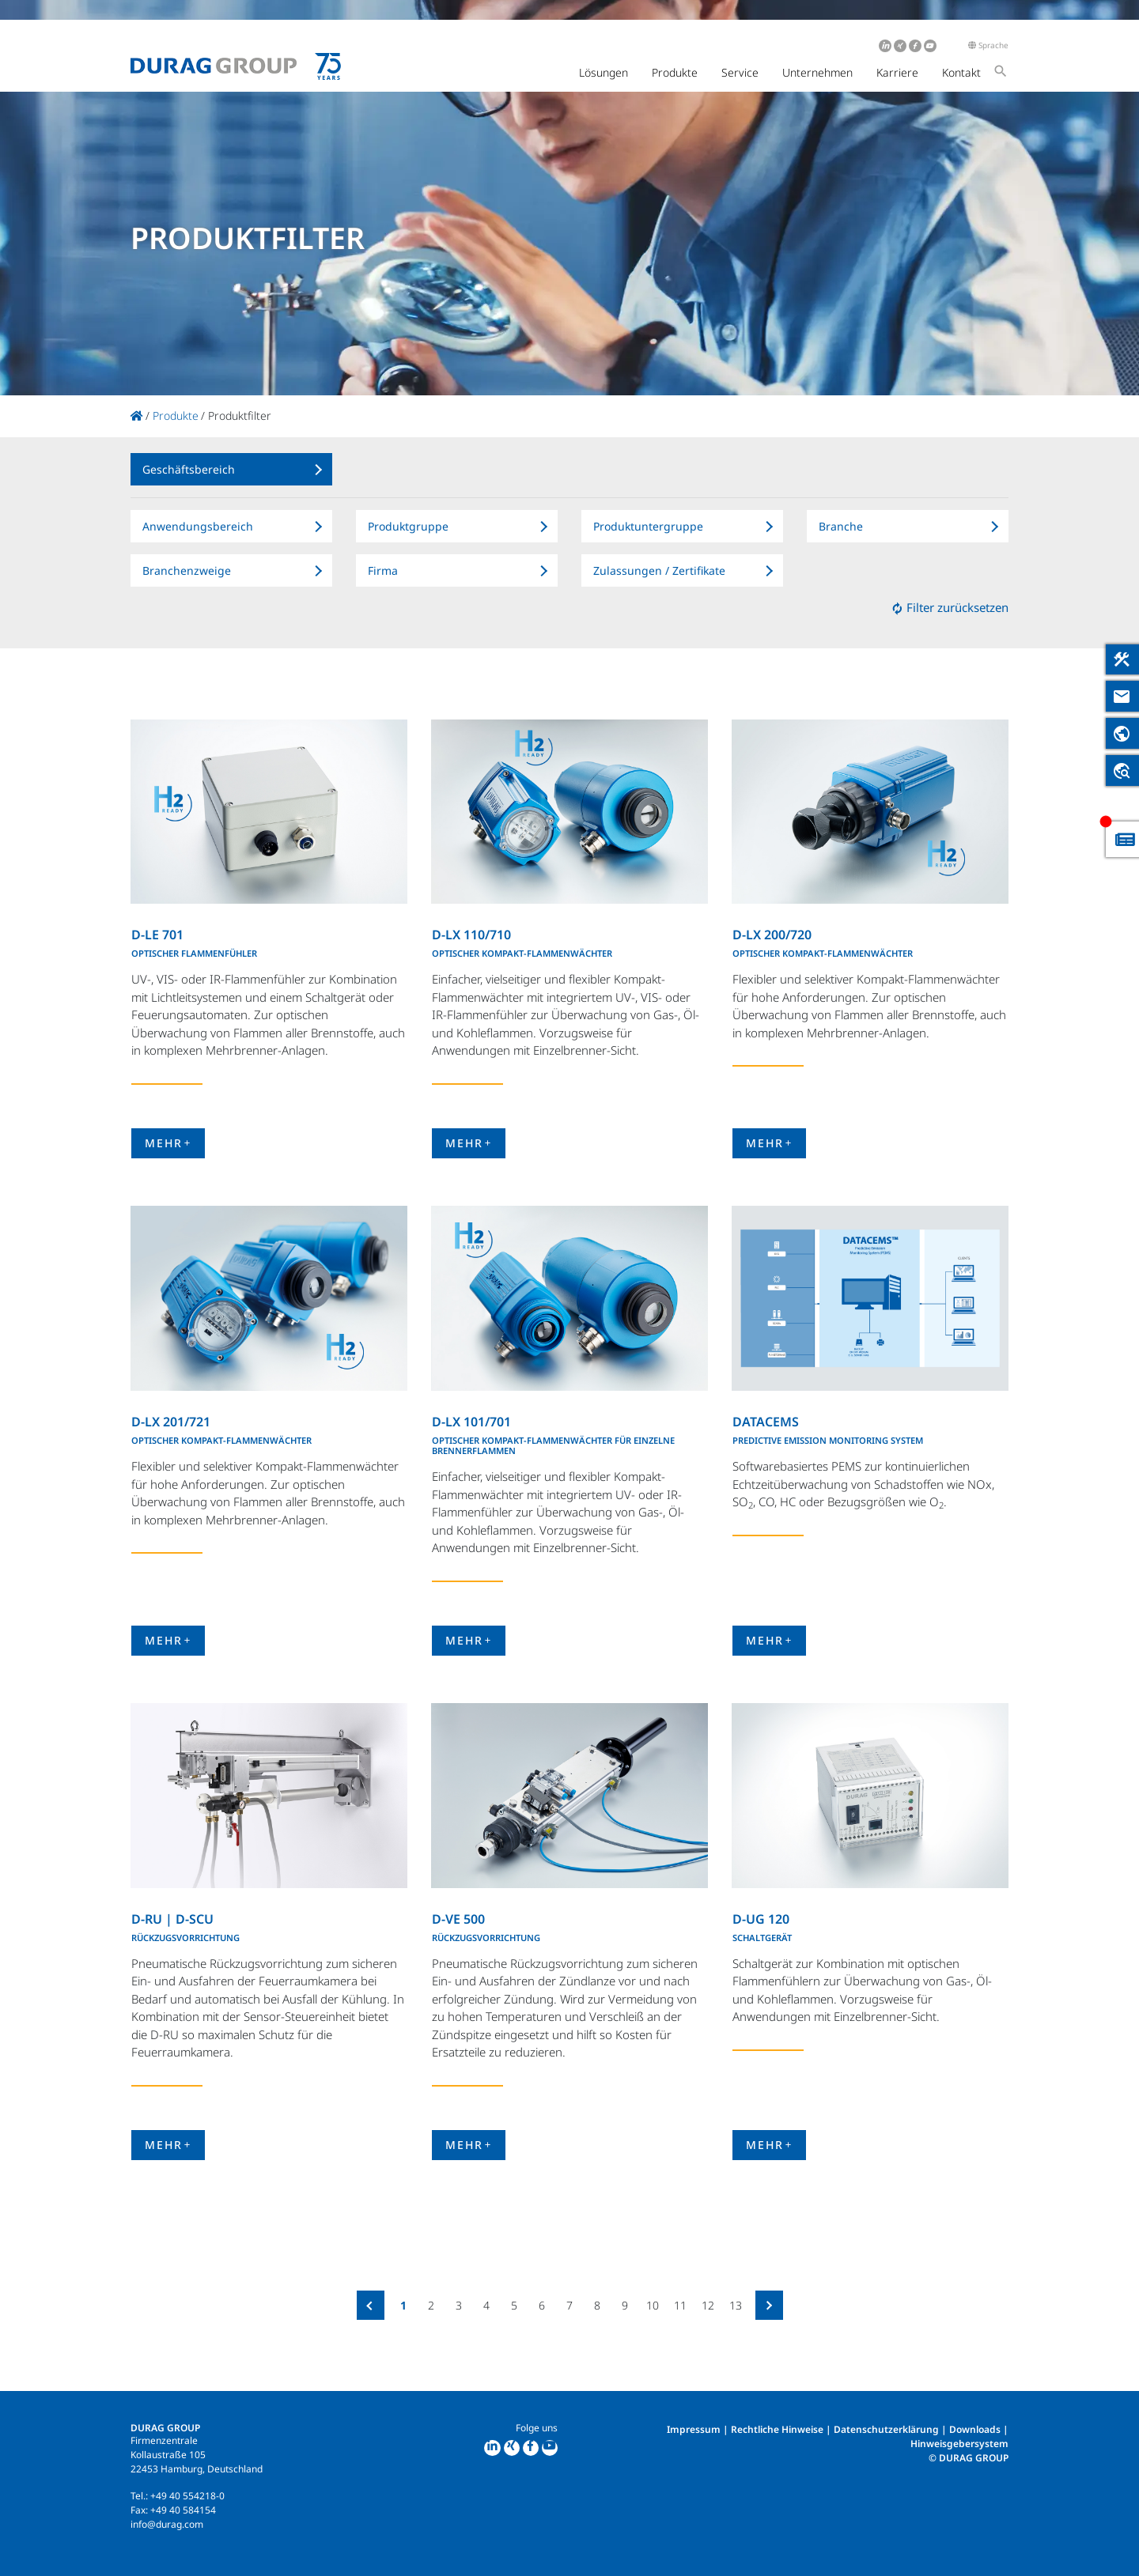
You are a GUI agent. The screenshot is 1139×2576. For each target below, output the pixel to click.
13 (735, 2305)
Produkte (675, 72)
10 (652, 2305)
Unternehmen (817, 72)
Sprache (988, 45)
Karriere (897, 72)
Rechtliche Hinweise (777, 2429)
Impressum (694, 2429)
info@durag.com (167, 2524)
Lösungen (603, 72)
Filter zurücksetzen (949, 607)
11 (680, 2305)
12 (708, 2305)
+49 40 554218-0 (187, 2495)
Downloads (975, 2429)
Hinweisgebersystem (959, 2443)
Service (740, 72)
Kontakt (961, 72)
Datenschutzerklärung (886, 2429)
